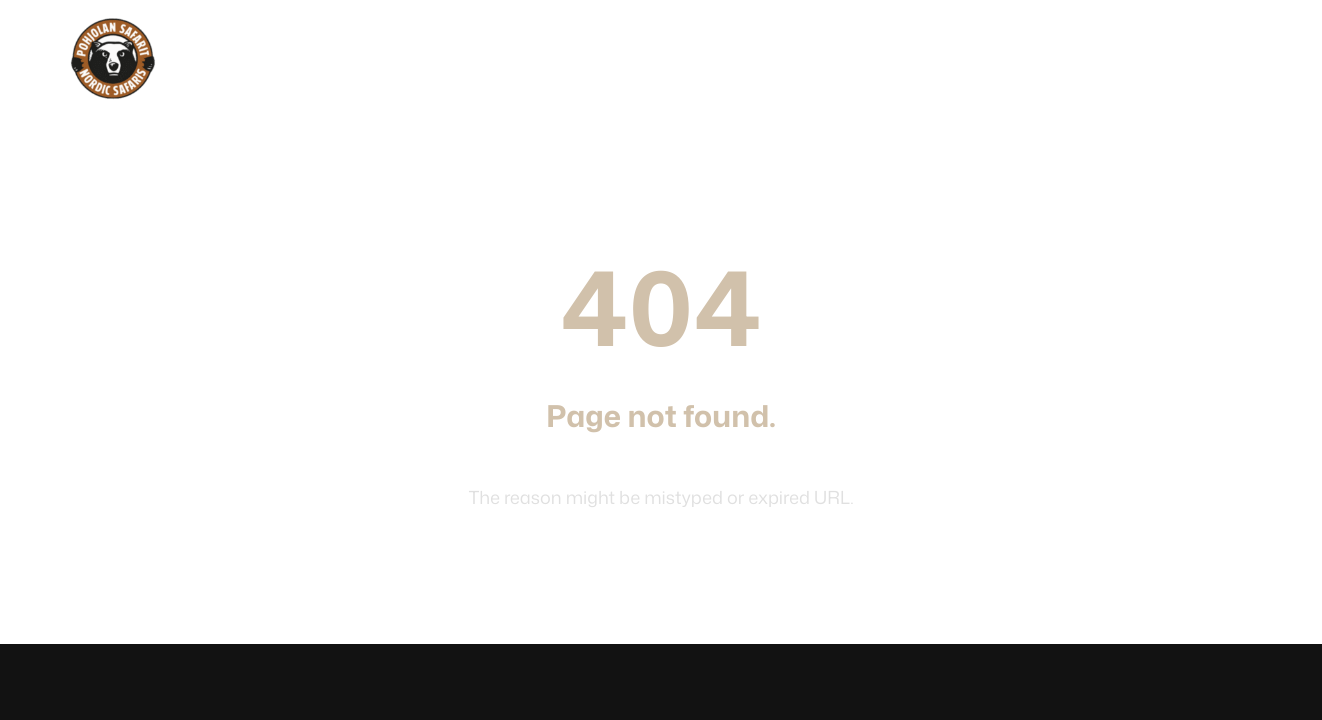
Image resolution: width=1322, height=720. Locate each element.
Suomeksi (1222, 63)
